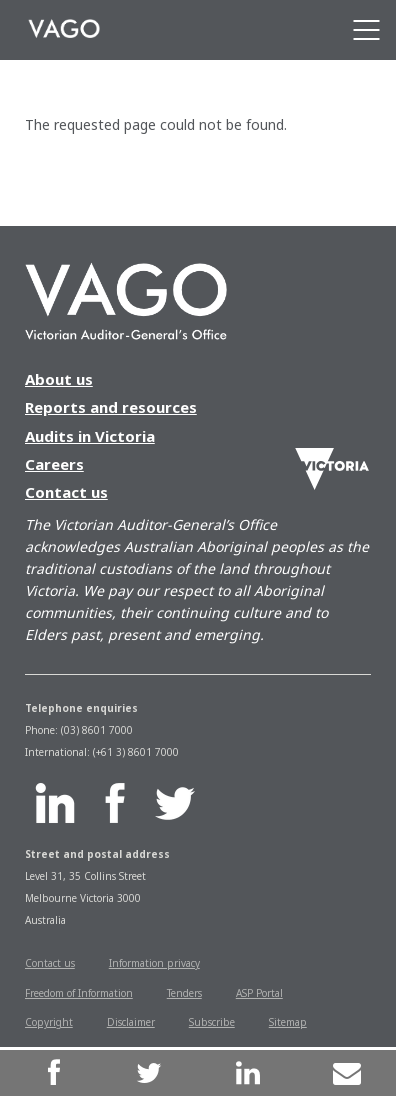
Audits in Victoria (90, 436)
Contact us (66, 492)
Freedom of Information (79, 993)
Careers (54, 464)
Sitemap (288, 1022)
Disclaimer (131, 1022)
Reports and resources (111, 407)
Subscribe (212, 1022)
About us (59, 379)
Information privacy (154, 963)
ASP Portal (259, 993)
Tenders (184, 993)
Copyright (49, 1022)
